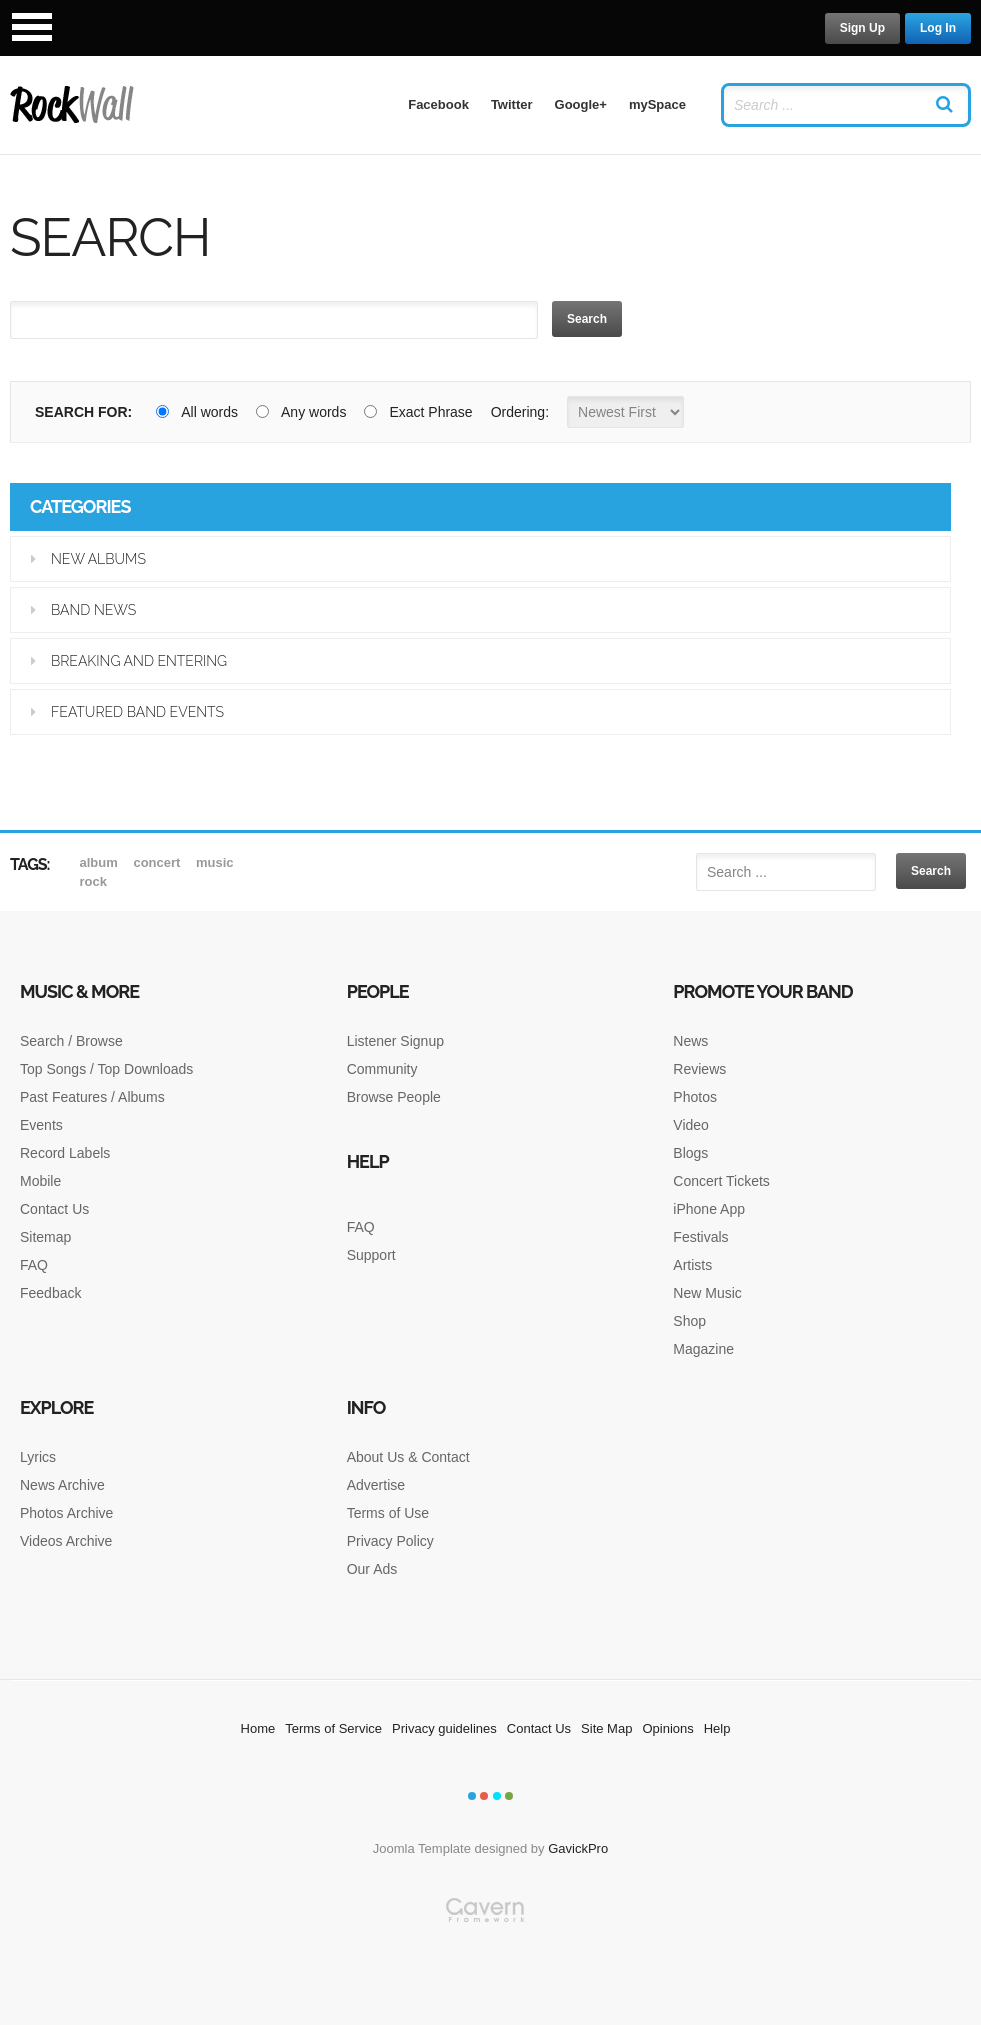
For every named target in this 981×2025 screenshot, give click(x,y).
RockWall (72, 105)
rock (93, 881)
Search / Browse (71, 1041)
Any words (301, 412)
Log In (938, 28)
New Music (707, 1293)
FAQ (34, 1265)
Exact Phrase (418, 412)
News (690, 1041)
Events (41, 1125)
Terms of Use (388, 1513)
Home (258, 1728)
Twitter (512, 104)
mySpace (657, 104)
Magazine (703, 1349)
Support (371, 1255)
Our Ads (372, 1569)
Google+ (581, 104)
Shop (689, 1321)
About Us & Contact (408, 1457)
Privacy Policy (390, 1541)
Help (717, 1728)
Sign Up (862, 28)
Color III (497, 1796)
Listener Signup (395, 1041)
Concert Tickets (721, 1181)
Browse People (394, 1097)
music (215, 862)
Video (691, 1125)
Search (587, 319)
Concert (158, 862)
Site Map (606, 1728)
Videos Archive (66, 1541)
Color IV (509, 1796)
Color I (472, 1796)
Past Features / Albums (92, 1097)
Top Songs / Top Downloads (106, 1069)
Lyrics (38, 1457)
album (101, 862)
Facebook (438, 104)
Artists (692, 1265)
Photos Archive (66, 1513)
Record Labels (65, 1153)
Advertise (376, 1485)
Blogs (690, 1153)
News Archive (62, 1485)
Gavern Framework (491, 1961)
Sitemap (45, 1237)
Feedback (50, 1293)
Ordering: (520, 412)
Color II (484, 1796)
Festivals (700, 1237)
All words (197, 412)
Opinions (667, 1728)
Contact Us (54, 1209)
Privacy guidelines (444, 1728)
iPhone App (709, 1209)
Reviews (699, 1069)
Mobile (40, 1181)
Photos (695, 1097)
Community (382, 1069)
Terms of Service (333, 1728)
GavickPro (578, 1848)
